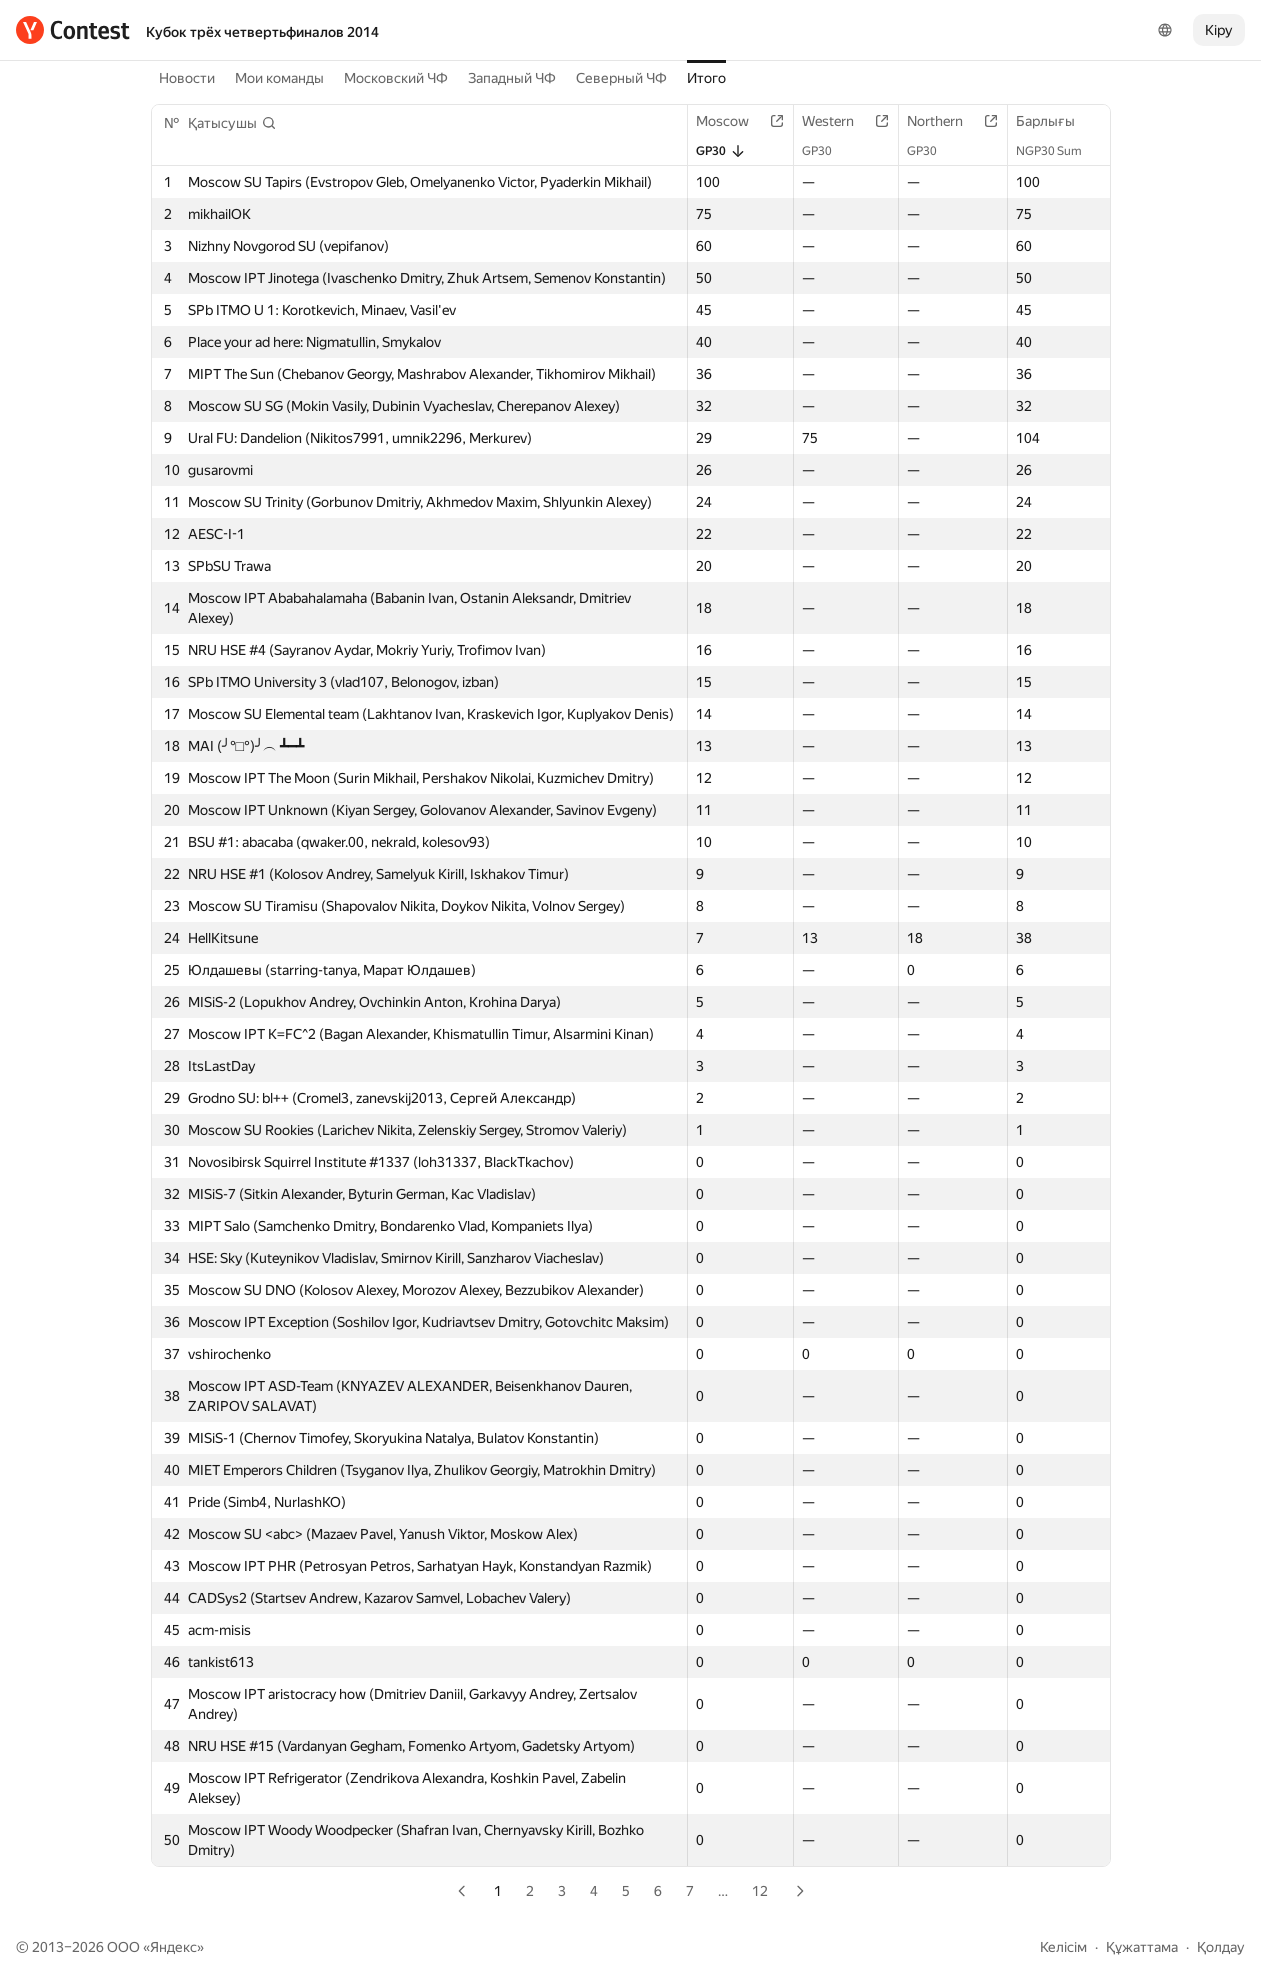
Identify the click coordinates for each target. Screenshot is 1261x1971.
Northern (945, 121)
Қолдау (1221, 1947)
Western (838, 121)
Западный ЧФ (512, 78)
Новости (187, 78)
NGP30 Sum (1059, 151)
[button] (232, 123)
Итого (706, 78)
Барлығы (1055, 121)
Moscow (732, 121)
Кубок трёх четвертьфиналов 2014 (262, 32)
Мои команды (279, 78)
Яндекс (173, 1947)
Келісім (1063, 1947)
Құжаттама (1142, 1947)
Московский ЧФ (396, 78)
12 (760, 1891)
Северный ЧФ (621, 78)
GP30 (721, 151)
